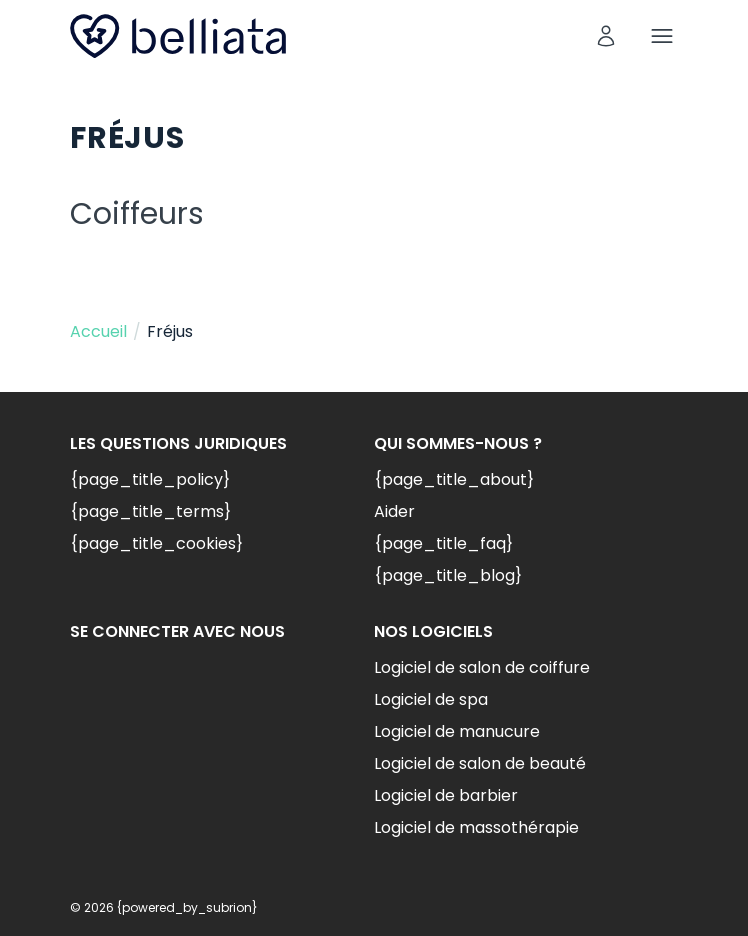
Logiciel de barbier (446, 795)
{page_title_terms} (150, 511)
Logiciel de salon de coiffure (482, 667)
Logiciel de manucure (457, 731)
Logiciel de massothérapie (476, 827)
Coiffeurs (137, 214)
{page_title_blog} (448, 575)
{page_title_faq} (443, 543)
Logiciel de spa (431, 699)
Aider (394, 511)
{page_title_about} (454, 479)
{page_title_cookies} (156, 543)
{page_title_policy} (150, 479)
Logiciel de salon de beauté (480, 763)
